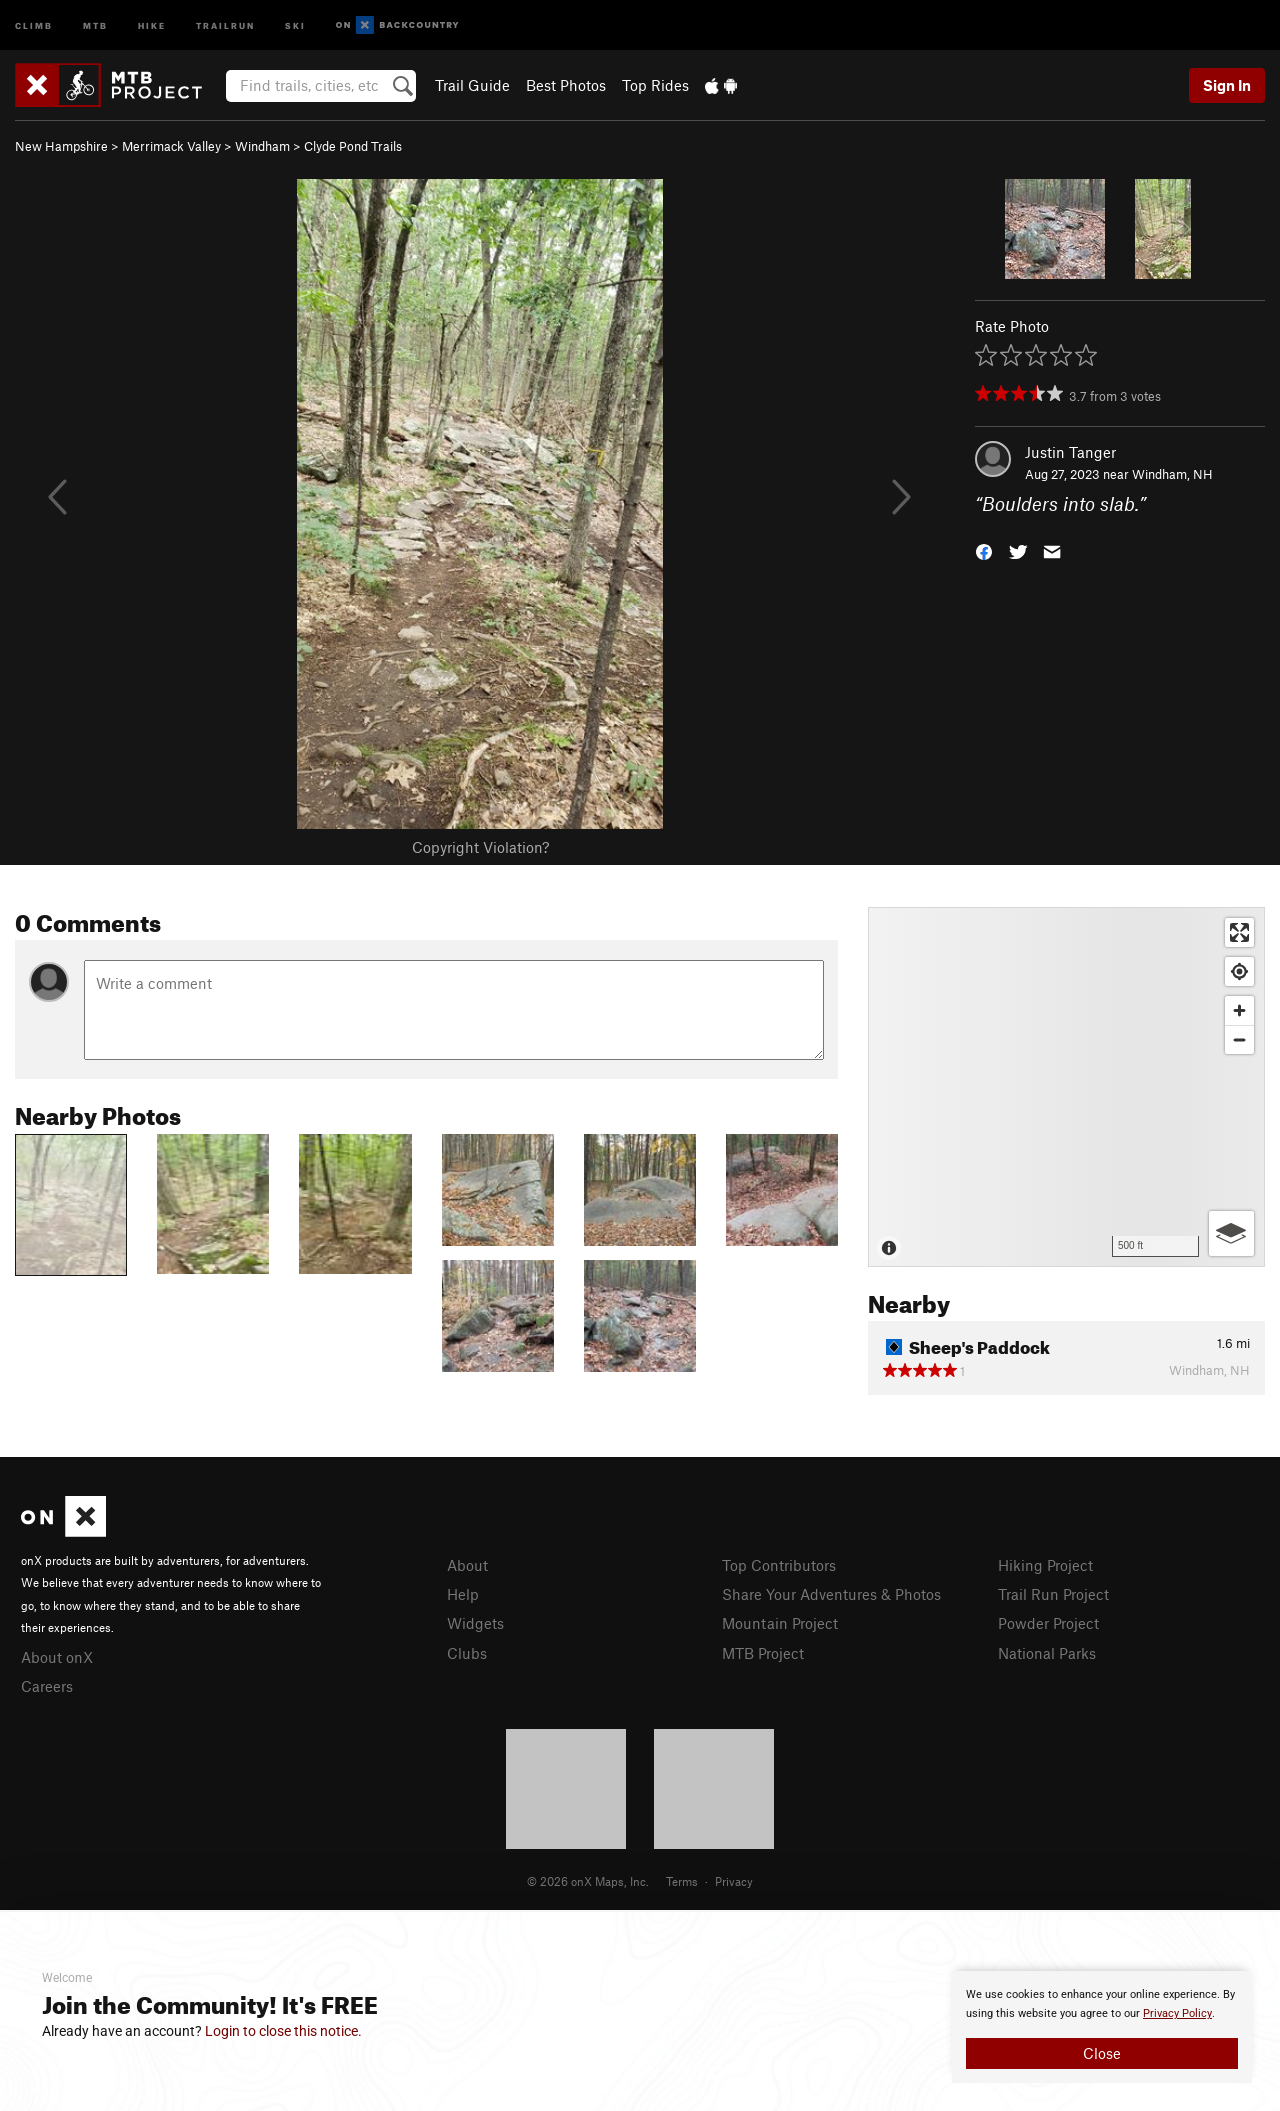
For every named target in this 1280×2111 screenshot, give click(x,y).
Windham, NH (1172, 474)
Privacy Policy (1177, 2013)
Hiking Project (1045, 1565)
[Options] (1231, 1233)
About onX (57, 1657)
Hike (152, 24)
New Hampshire (61, 146)
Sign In (1227, 85)
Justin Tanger (1070, 452)
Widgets (475, 1623)
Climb (34, 24)
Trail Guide (472, 85)
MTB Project (763, 1653)
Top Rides (655, 85)
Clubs (467, 1653)
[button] (984, 550)
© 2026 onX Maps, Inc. (588, 1881)
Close (1102, 2053)
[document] (1102, 2027)
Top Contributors (779, 1565)
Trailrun (225, 24)
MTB (95, 24)
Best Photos (566, 85)
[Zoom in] (1239, 1010)
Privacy (734, 1881)
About (467, 1565)
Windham (262, 146)
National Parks (1047, 1653)
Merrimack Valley (171, 146)
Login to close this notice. (283, 2031)
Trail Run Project (1053, 1594)
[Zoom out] (1239, 1039)
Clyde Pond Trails (353, 146)
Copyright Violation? (480, 847)
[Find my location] (1239, 971)
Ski (295, 24)
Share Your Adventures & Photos (831, 1594)
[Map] (1066, 1087)
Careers (47, 1686)
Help (463, 1594)
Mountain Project (780, 1623)
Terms (682, 1881)
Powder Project (1048, 1623)
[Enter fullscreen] (1239, 932)
